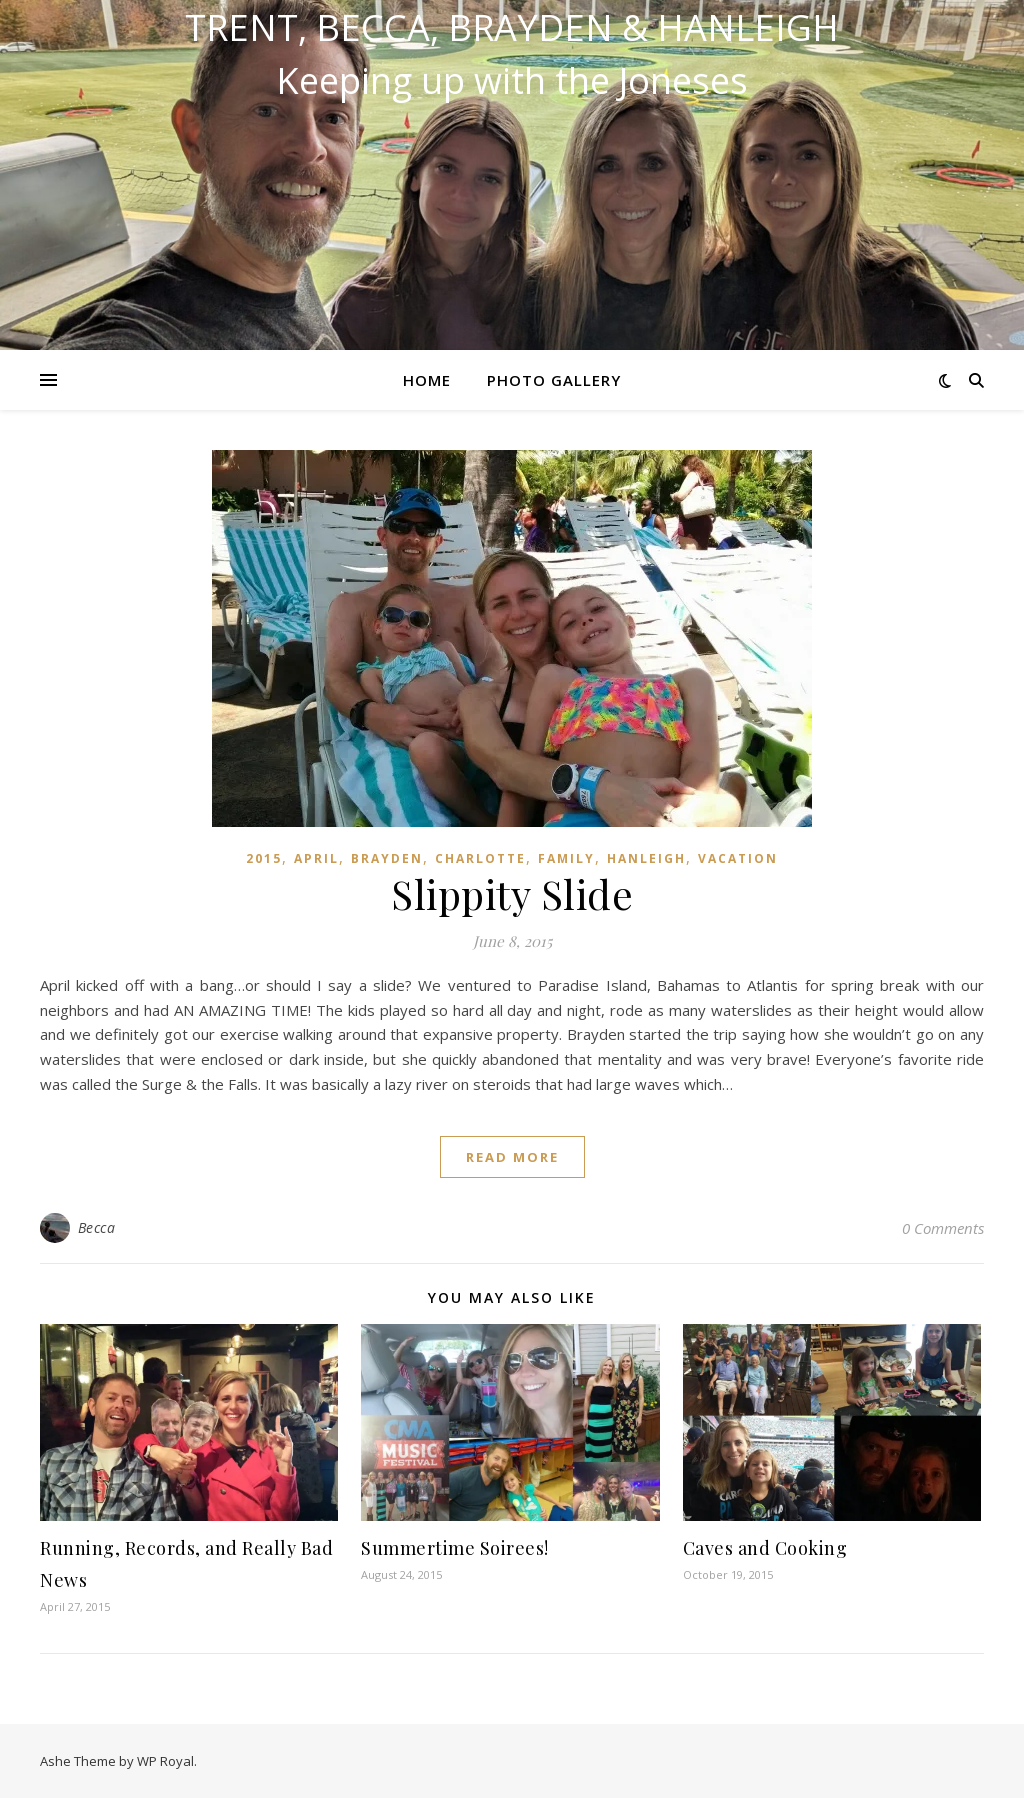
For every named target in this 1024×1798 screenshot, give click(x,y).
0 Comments (943, 1228)
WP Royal (165, 1761)
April (316, 858)
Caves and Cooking (765, 1548)
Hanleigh (646, 858)
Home (427, 380)
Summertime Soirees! (455, 1548)
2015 (264, 858)
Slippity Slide (512, 893)
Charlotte (480, 858)
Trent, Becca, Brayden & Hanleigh (512, 28)
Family (566, 858)
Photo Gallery (554, 380)
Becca (97, 1227)
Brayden (387, 858)
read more (512, 1157)
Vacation (738, 858)
